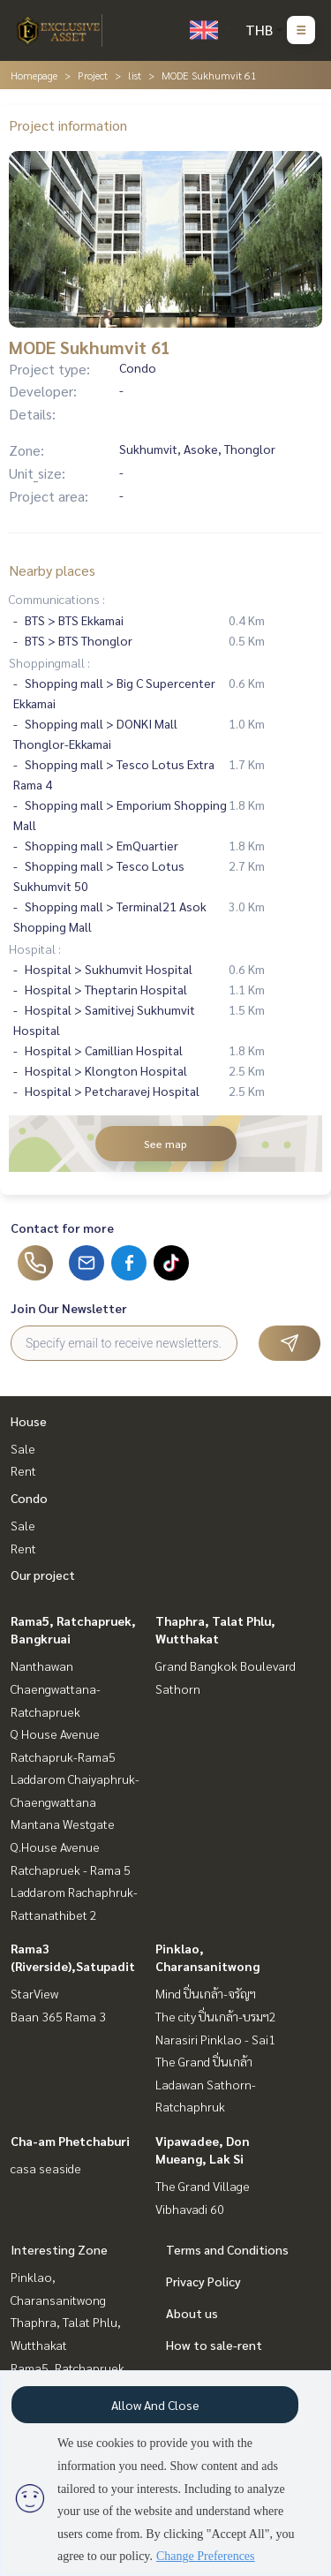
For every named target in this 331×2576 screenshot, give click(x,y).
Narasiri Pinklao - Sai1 (215, 2039)
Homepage (34, 75)
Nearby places (52, 570)
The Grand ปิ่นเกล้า (203, 2061)
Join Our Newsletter (69, 1308)
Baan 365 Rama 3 (58, 2016)
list (134, 75)
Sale (23, 1448)
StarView (34, 1993)
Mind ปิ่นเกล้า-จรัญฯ (205, 1993)
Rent (23, 1470)
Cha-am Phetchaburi (70, 2141)
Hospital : (35, 948)
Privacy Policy (203, 2281)
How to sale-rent (214, 2345)
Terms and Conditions (227, 2249)
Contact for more (62, 1227)
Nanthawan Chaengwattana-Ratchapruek (56, 1688)
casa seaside (46, 2168)
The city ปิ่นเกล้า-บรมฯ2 (215, 2016)
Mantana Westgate (63, 1824)
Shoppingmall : (49, 662)
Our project (43, 1575)
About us (192, 2313)
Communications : (57, 599)
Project (93, 75)
